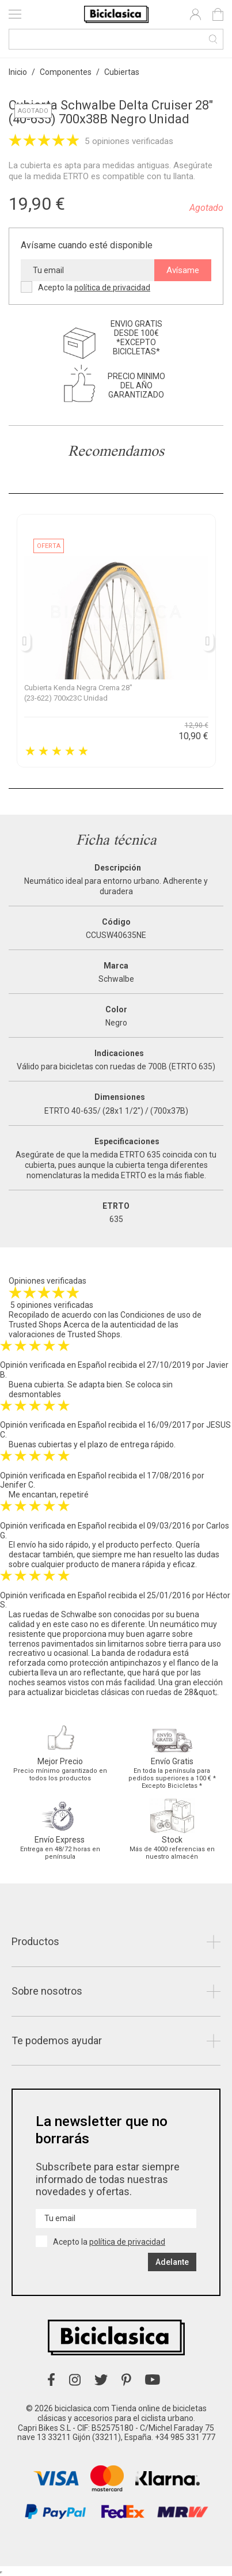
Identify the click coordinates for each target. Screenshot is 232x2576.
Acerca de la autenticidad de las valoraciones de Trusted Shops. (93, 1329)
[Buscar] (116, 39)
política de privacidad (112, 287)
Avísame (182, 270)
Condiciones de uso (155, 1314)
